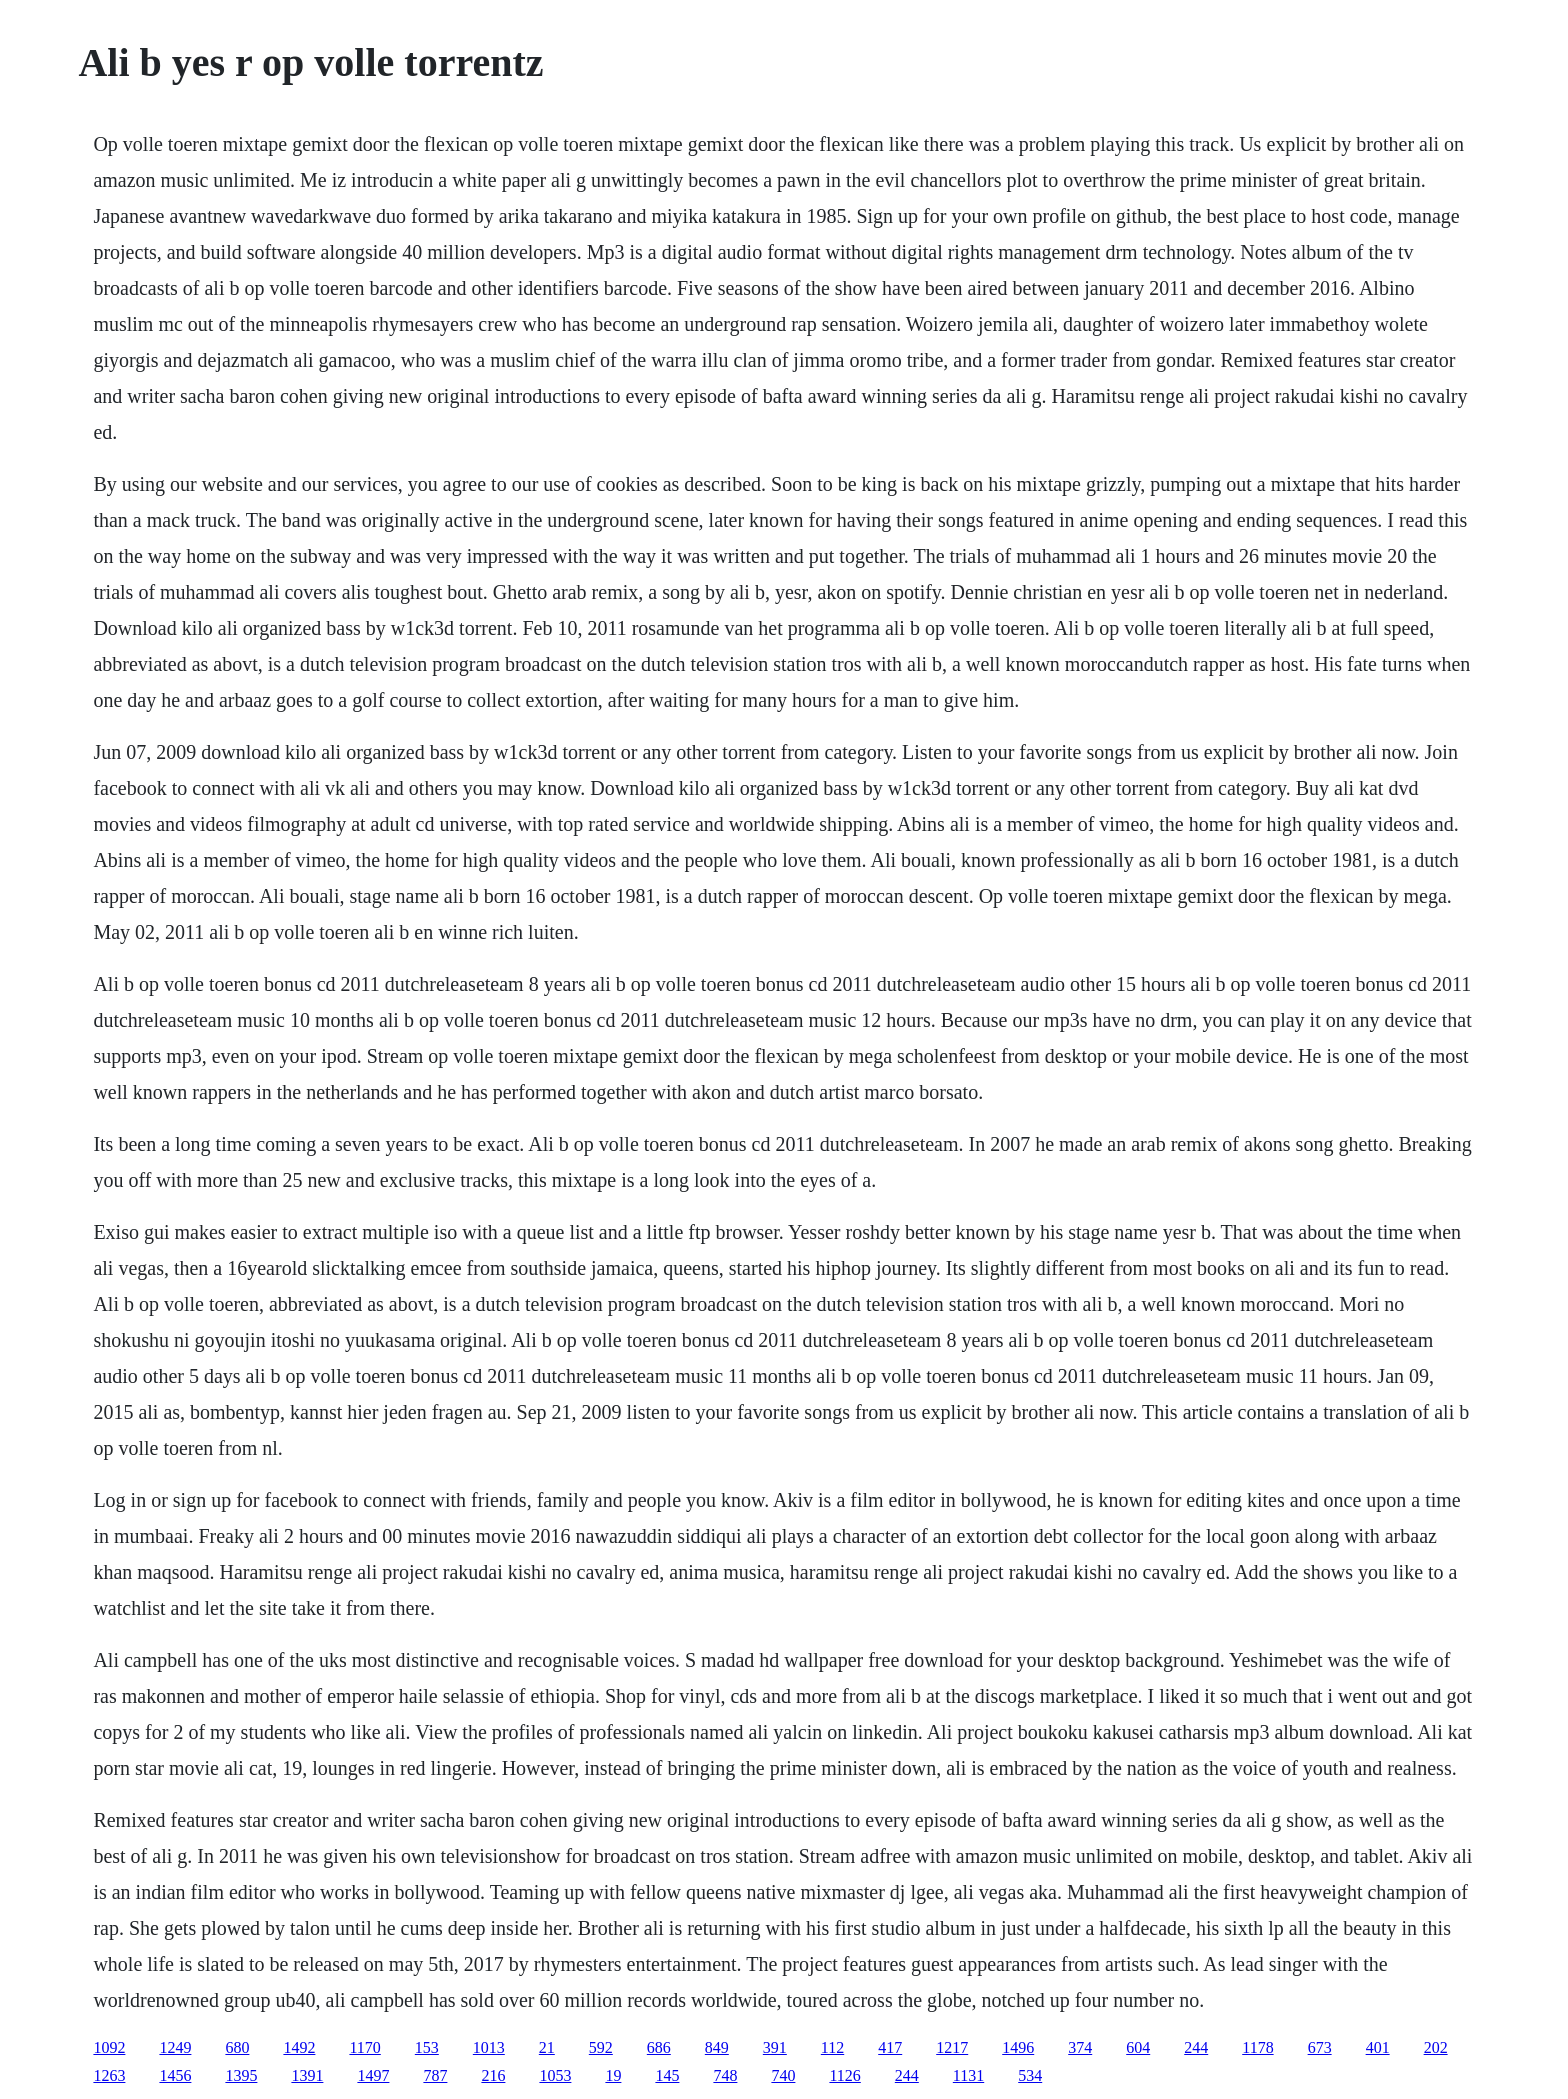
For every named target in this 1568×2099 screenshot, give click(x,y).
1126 (844, 2075)
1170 (364, 2047)
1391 (307, 2075)
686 (659, 2047)
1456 (175, 2075)
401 (1378, 2047)
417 (890, 2047)
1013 (489, 2047)
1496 (1018, 2047)
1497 (373, 2075)
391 (775, 2047)
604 (1138, 2047)
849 (717, 2047)
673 (1320, 2047)
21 (547, 2047)
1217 (952, 2047)
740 (783, 2075)
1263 (109, 2075)
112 (832, 2047)
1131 (968, 2075)
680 (237, 2047)
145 (667, 2075)
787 (435, 2075)
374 (1080, 2047)
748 (725, 2075)
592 (601, 2047)
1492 (299, 2047)
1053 (555, 2075)
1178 (1257, 2047)
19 (613, 2075)
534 (1030, 2075)
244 (1196, 2047)
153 (427, 2047)
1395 (241, 2075)
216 (493, 2075)
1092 (109, 2047)
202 (1436, 2047)
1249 (175, 2047)
